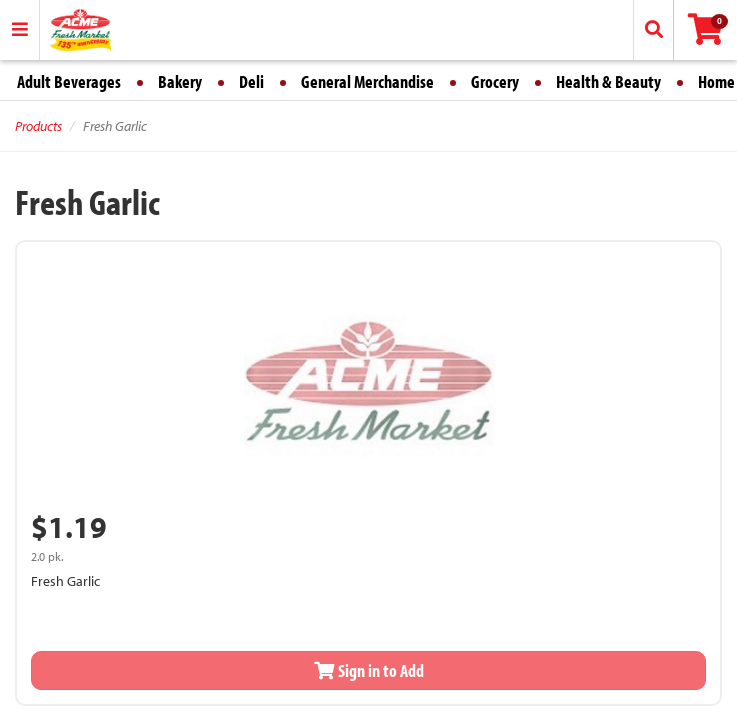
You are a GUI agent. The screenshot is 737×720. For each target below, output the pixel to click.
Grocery (495, 81)
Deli (251, 81)
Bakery (180, 81)
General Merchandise (367, 81)
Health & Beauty (608, 81)
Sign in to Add (369, 670)
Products (38, 126)
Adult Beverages (69, 81)
